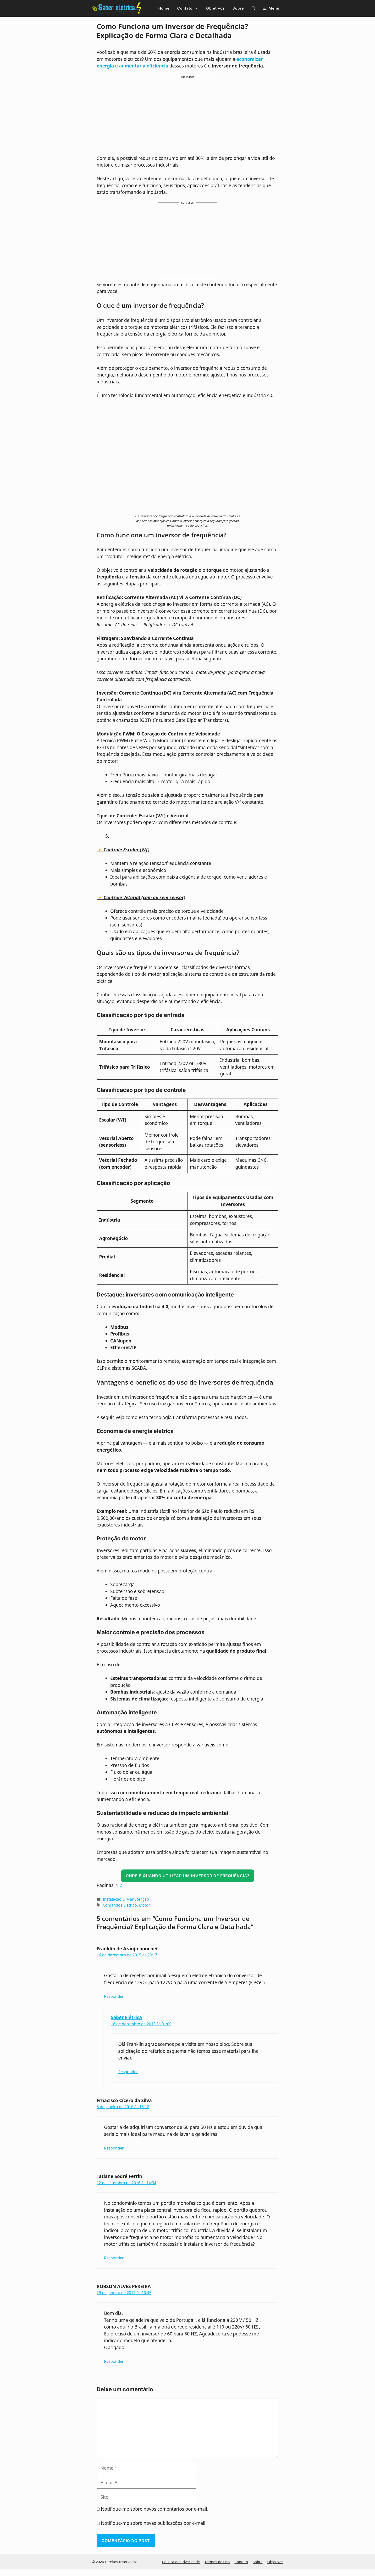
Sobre (238, 8)
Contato (189, 8)
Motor (144, 1905)
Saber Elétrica (126, 2017)
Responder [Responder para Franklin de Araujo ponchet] (114, 1996)
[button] (253, 8)
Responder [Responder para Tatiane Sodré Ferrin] (114, 2258)
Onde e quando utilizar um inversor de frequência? (187, 1875)
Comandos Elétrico (120, 1905)
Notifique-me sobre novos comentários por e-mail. (154, 2509)
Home (164, 8)
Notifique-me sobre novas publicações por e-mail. (154, 2523)
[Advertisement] (187, 116)
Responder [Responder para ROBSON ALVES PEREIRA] (114, 2361)
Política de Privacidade (181, 2561)
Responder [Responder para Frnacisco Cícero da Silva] (114, 2148)
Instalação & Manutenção (126, 1899)
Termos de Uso (217, 2561)
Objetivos (215, 8)
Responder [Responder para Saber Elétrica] (128, 2071)
